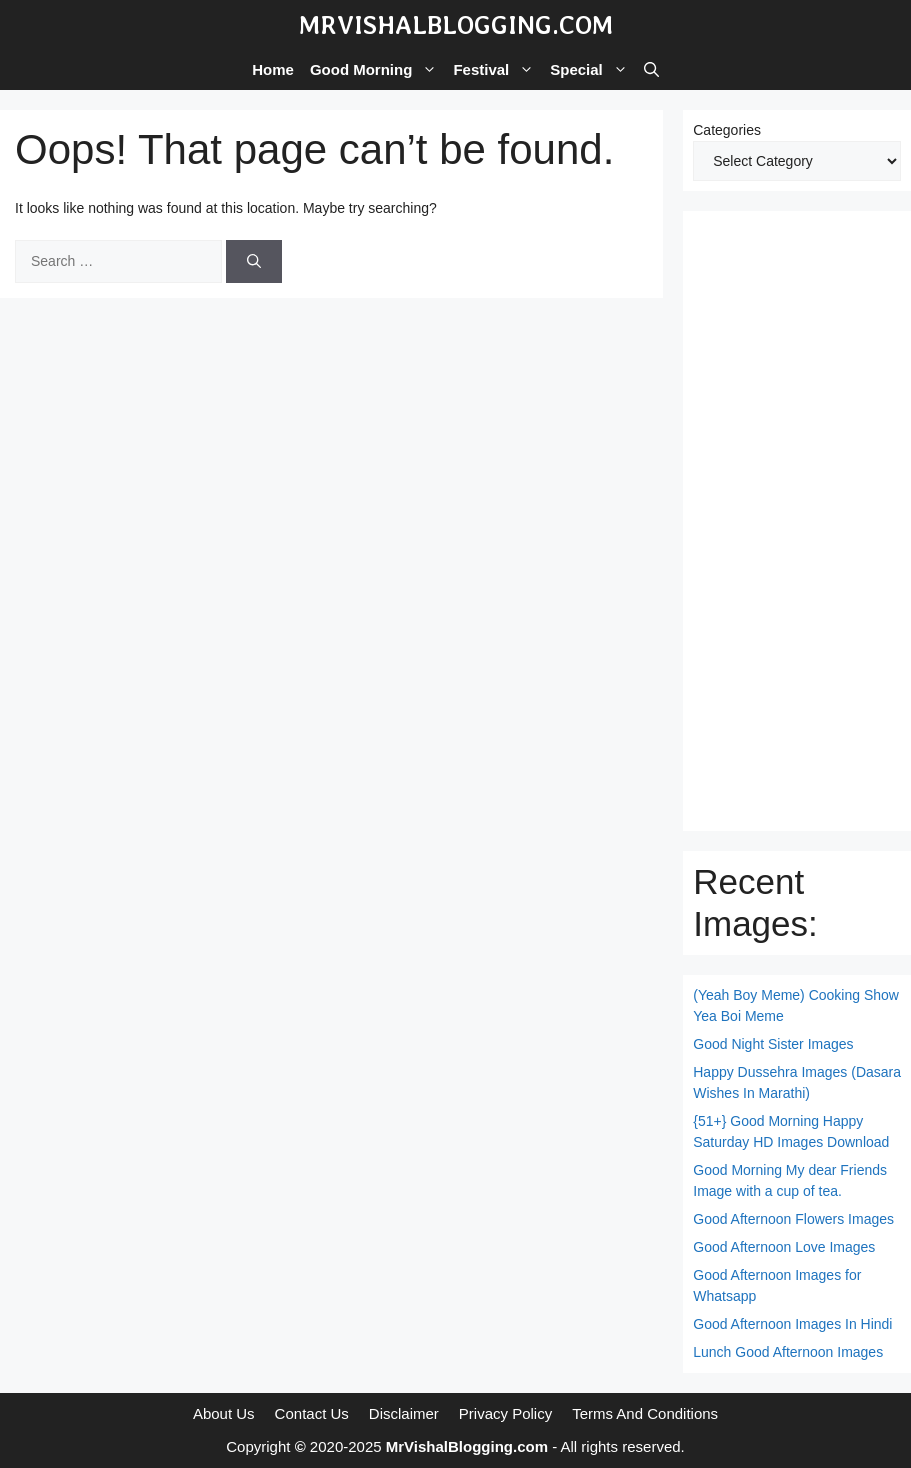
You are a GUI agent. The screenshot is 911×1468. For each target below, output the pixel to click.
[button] (651, 70)
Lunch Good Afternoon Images (788, 1352)
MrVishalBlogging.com (456, 25)
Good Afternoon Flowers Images (793, 1219)
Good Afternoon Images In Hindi (792, 1324)
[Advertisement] (797, 521)
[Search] (254, 261)
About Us (224, 1413)
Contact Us (312, 1413)
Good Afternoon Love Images (784, 1247)
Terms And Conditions (645, 1413)
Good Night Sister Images (773, 1044)
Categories (727, 130)
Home (273, 69)
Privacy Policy (505, 1413)
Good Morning (377, 70)
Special (593, 70)
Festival (497, 70)
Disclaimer (404, 1413)
